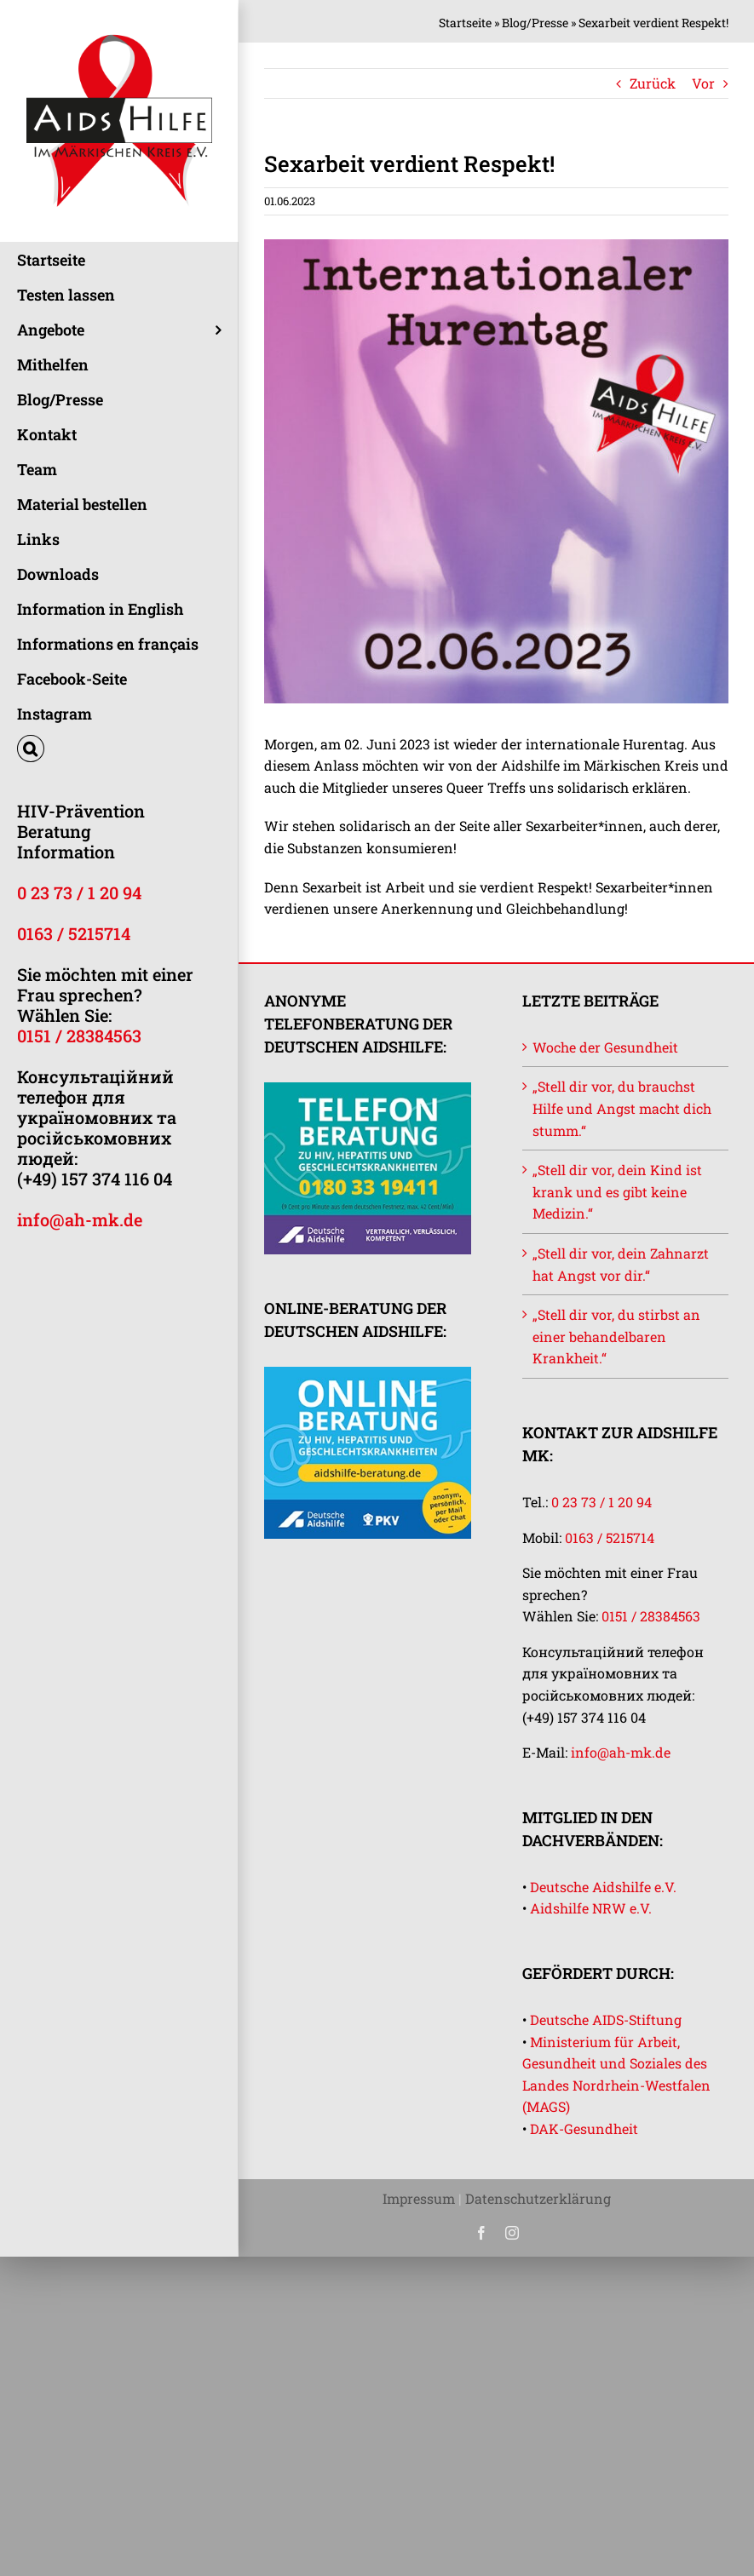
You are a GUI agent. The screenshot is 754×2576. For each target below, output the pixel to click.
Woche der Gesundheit (605, 1047)
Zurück (653, 83)
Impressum (419, 2198)
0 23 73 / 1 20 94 (79, 892)
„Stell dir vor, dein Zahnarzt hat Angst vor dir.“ (620, 1264)
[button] (119, 748)
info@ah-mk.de (79, 1219)
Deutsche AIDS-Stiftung (606, 2019)
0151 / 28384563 (79, 1035)
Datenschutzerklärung (538, 2198)
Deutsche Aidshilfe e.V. (603, 1887)
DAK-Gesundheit (584, 2128)
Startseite (465, 22)
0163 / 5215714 (73, 933)
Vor (703, 83)
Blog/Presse (535, 22)
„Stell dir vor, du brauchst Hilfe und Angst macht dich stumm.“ (621, 1108)
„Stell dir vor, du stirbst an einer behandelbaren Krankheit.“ (616, 1336)
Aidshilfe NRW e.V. (591, 1908)
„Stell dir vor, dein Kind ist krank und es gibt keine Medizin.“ (617, 1191)
